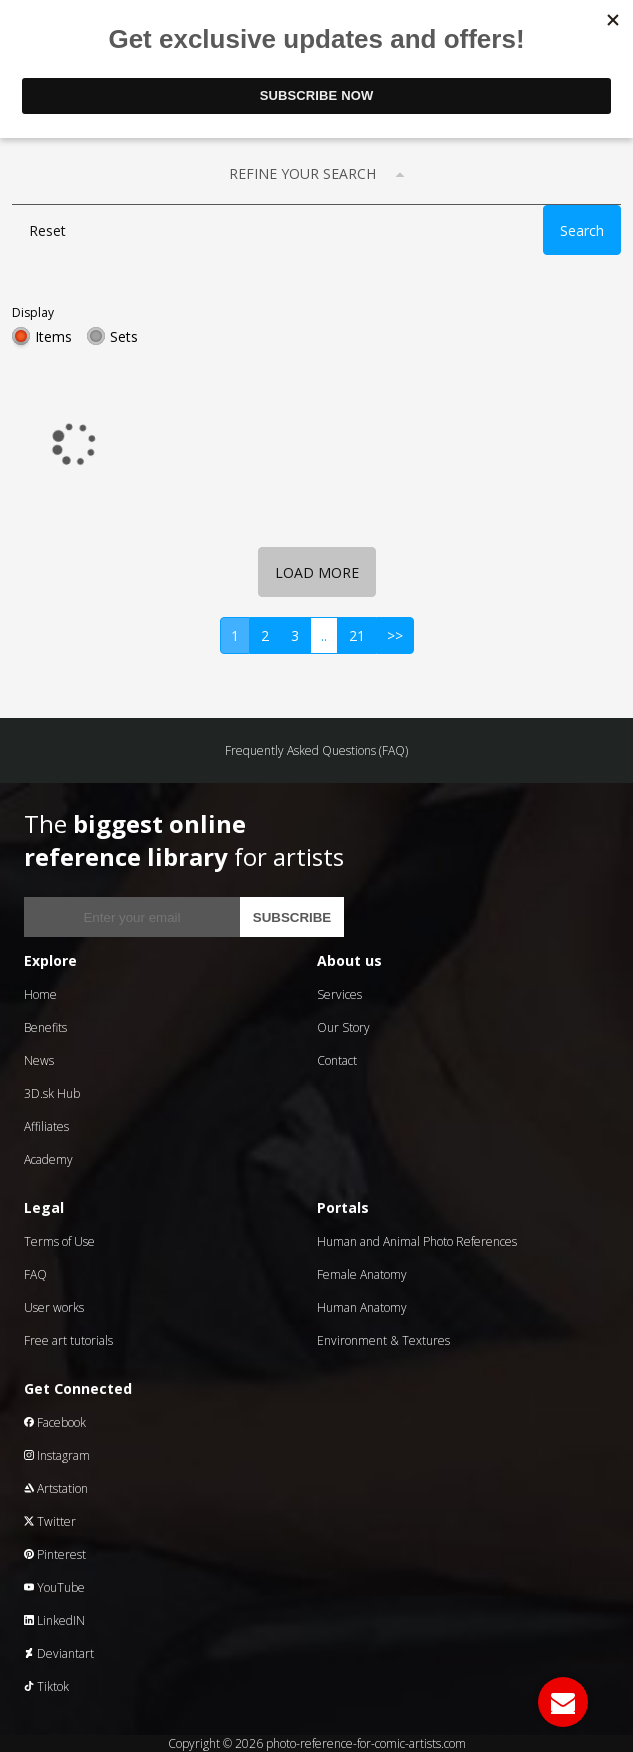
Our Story (343, 1027)
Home (40, 994)
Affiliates (46, 1126)
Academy (48, 1159)
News (39, 1060)
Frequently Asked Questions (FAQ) (316, 750)
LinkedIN (54, 1620)
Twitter (50, 1521)
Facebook (55, 1422)
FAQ (35, 1274)
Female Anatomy (362, 1274)
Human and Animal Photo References (417, 1241)
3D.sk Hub (52, 1093)
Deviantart (59, 1653)
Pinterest (55, 1554)
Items (53, 336)
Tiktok (46, 1686)
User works (54, 1307)
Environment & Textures (383, 1340)
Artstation (56, 1488)
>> (395, 635)
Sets (124, 336)
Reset (47, 230)
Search (582, 230)
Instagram (57, 1455)
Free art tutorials (68, 1340)
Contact (337, 1060)
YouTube (54, 1587)
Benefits (45, 1027)
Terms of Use (59, 1241)
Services (339, 994)
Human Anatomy (362, 1307)
